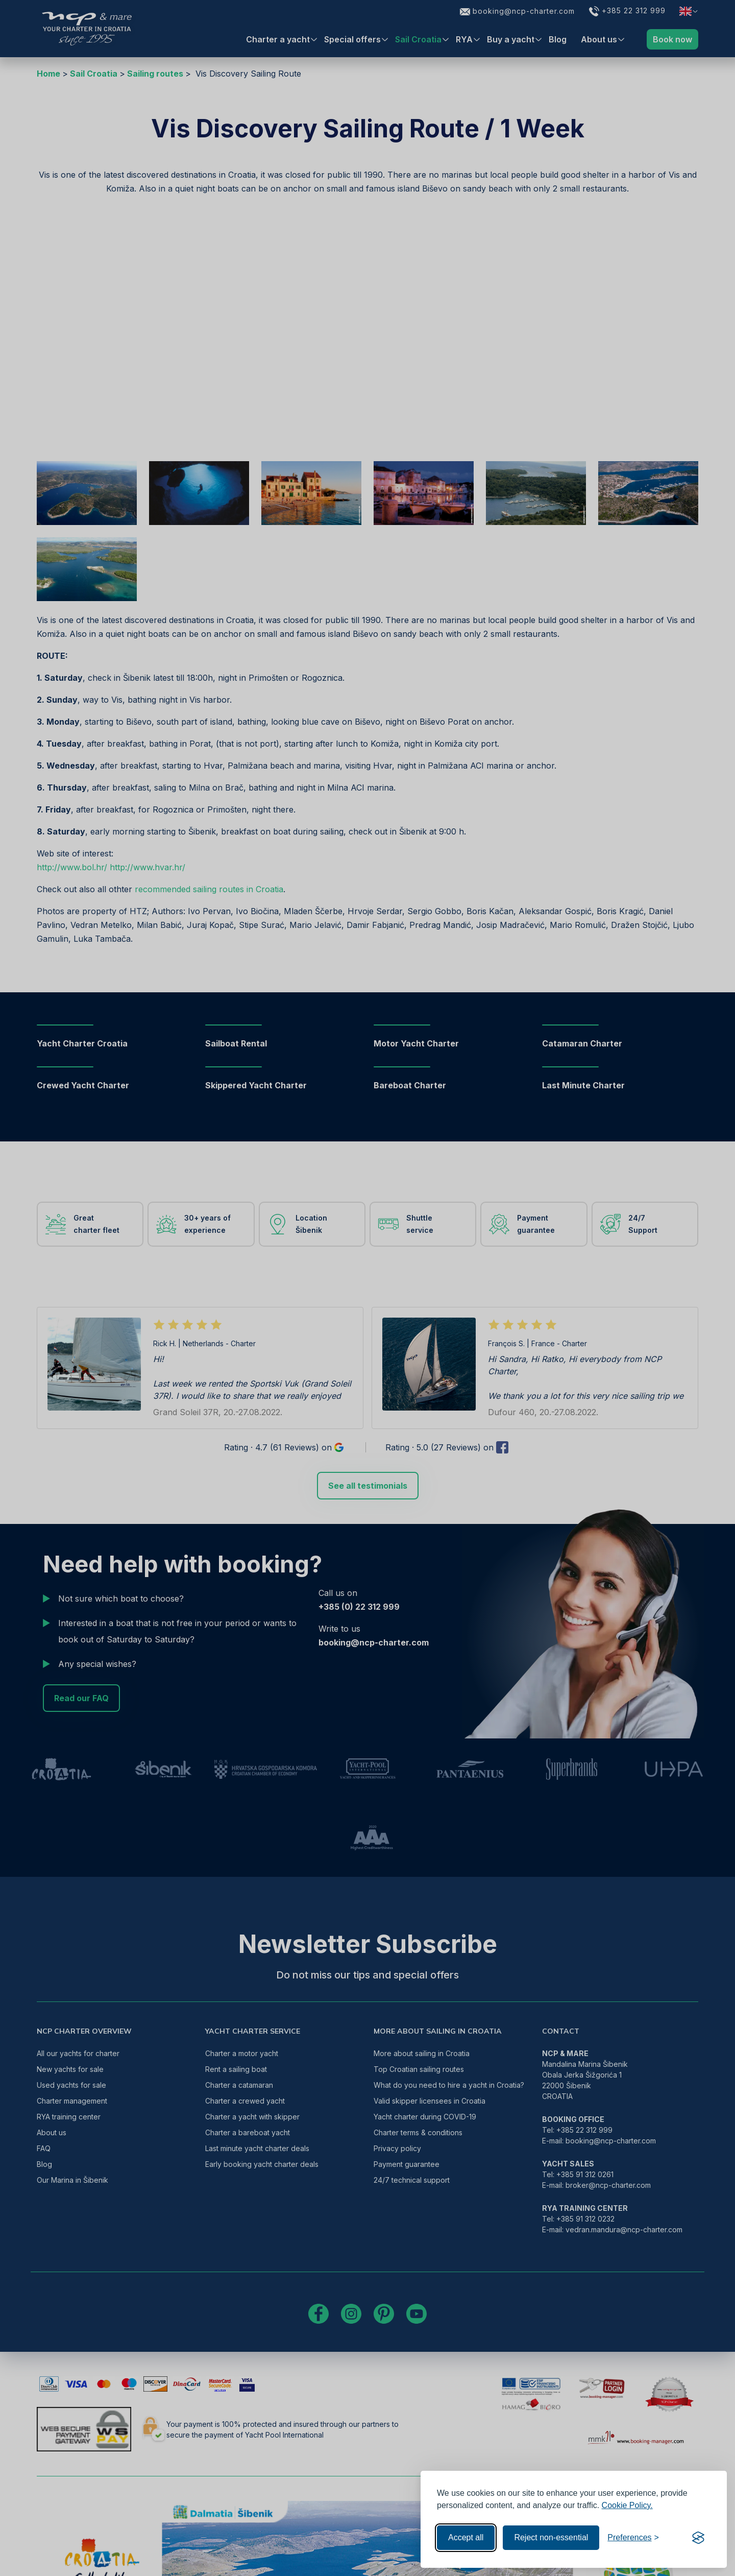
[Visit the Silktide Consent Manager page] (698, 2537)
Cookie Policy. (627, 2505)
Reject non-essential (551, 2537)
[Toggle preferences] (633, 2537)
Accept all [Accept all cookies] (465, 2537)
